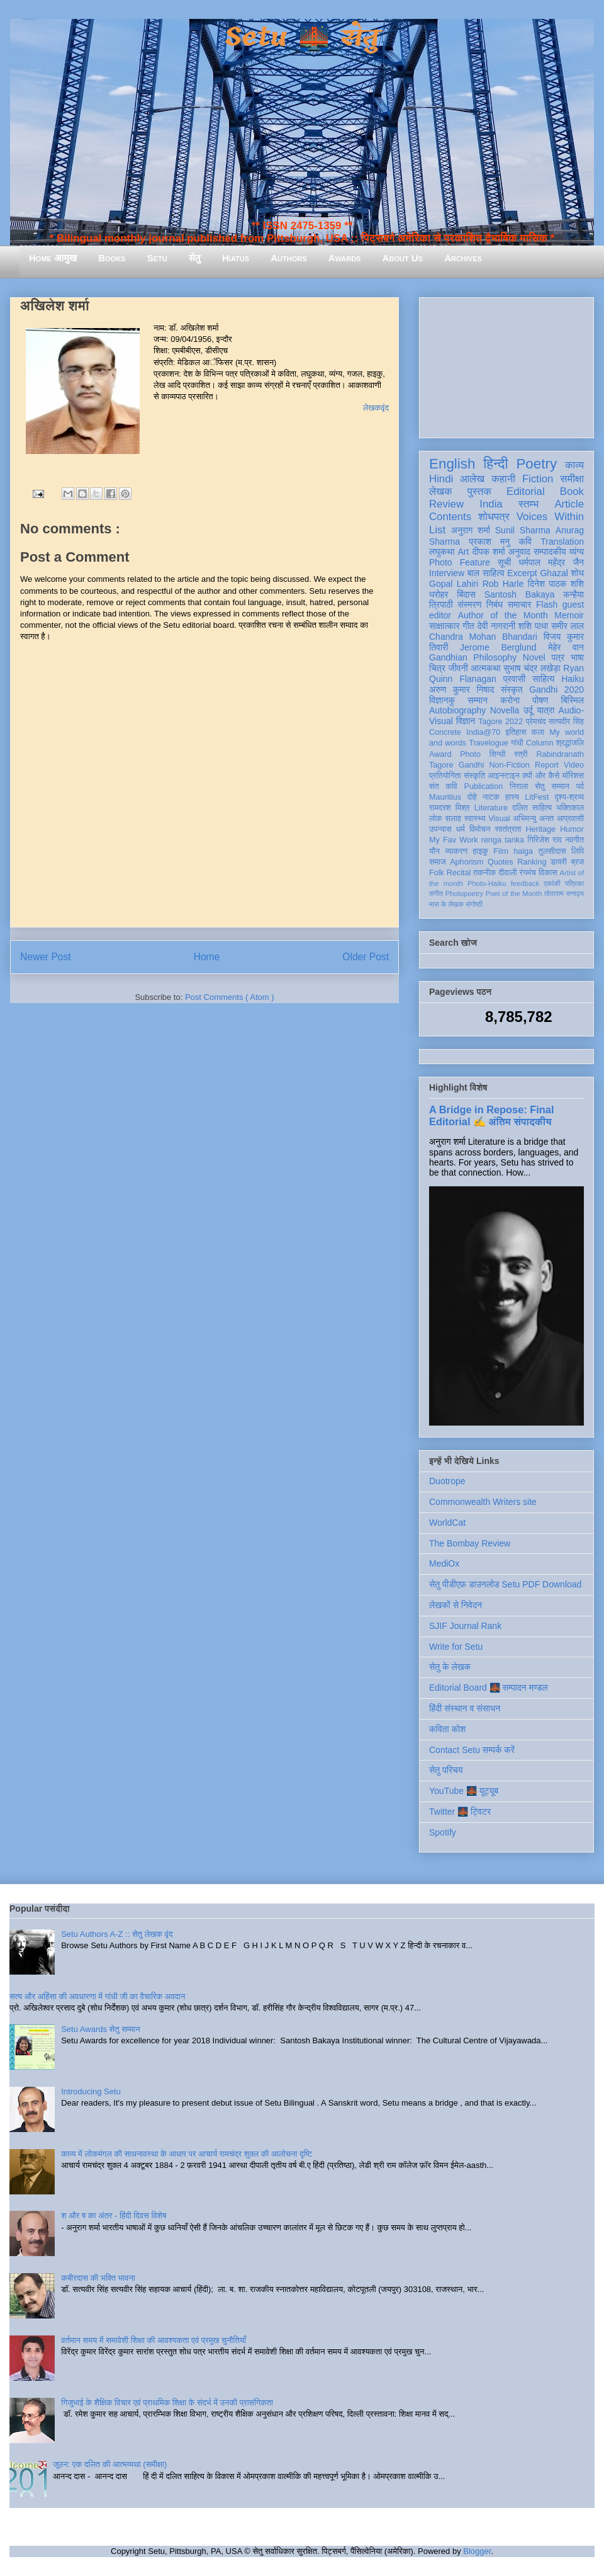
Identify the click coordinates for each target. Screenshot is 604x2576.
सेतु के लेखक (450, 1667)
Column (539, 743)
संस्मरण (469, 604)
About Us (403, 257)
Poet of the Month (514, 893)
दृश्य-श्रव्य (569, 797)
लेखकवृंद (376, 407)
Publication (483, 786)
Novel (534, 657)
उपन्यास (440, 829)
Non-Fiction (509, 765)
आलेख (472, 479)
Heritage (541, 829)
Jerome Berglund (498, 647)
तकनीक (484, 872)
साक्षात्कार (444, 626)
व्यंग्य (576, 552)
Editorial (525, 491)
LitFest (537, 797)
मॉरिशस (573, 775)
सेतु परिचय (446, 1770)
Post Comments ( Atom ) (229, 997)
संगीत (436, 893)
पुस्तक (479, 491)
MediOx (444, 1563)
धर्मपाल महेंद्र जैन (551, 562)
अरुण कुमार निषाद (461, 689)
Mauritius (445, 797)
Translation (562, 541)
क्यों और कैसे (540, 775)
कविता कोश (447, 1729)
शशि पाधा (533, 626)
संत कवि (443, 786)
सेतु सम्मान (552, 786)
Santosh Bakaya (519, 594)
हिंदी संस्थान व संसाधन (464, 1708)
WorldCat (447, 1523)
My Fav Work (453, 840)
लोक (435, 818)
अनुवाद (519, 552)
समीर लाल (567, 626)
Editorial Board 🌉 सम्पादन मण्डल (488, 1687)
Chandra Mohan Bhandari (483, 637)
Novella (505, 710)
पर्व (580, 786)
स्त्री (521, 754)
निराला (519, 786)
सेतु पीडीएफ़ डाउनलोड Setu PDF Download (505, 1584)
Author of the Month (503, 615)
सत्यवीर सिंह (566, 721)
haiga (523, 851)
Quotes (500, 862)
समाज (437, 862)
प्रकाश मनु (489, 541)
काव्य (574, 465)
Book (572, 491)
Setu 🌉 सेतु (302, 37)
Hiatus (235, 257)
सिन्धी (497, 754)
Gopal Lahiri (453, 584)
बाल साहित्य (486, 573)
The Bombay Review (469, 1543)
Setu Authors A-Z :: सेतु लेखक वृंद (116, 1934)
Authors (288, 257)
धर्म (460, 829)
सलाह (453, 818)
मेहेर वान (566, 647)
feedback (525, 883)
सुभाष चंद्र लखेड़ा (531, 668)
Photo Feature (459, 562)
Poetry (536, 464)
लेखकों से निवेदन (455, 1605)
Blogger (477, 2551)
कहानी (503, 479)
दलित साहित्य (532, 807)
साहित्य (543, 679)
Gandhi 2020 (556, 689)
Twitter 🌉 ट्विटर (460, 1812)
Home (207, 956)
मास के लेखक (446, 904)
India (490, 504)
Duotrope (447, 1481)
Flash (546, 604)
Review (446, 504)
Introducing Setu (91, 2091)
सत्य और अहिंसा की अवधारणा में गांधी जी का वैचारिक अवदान (97, 1996)
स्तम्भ (528, 504)
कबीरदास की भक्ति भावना (98, 2278)
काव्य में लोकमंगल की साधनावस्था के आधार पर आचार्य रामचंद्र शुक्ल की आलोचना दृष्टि (186, 2154)
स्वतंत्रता (508, 829)
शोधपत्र (493, 517)
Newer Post (45, 956)
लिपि (577, 851)
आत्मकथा (485, 668)
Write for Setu (456, 1647)
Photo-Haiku (486, 883)
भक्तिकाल (570, 807)
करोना (510, 700)
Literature (491, 807)
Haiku (572, 679)
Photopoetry (464, 893)
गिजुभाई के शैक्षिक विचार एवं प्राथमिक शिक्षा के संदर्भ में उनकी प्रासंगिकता (167, 2402)
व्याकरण (456, 851)
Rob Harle (503, 584)
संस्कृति (474, 775)
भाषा (577, 657)
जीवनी (458, 668)
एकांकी (552, 883)
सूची (504, 562)
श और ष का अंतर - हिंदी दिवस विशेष (113, 2215)
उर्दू (528, 710)
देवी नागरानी (496, 626)
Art (463, 552)
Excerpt (522, 573)
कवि (525, 541)
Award (440, 754)
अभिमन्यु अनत (533, 818)
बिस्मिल (572, 700)
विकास (548, 872)
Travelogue (488, 743)
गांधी (517, 743)
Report (547, 765)
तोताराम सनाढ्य (564, 893)
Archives (463, 257)
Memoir (569, 615)
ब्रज (577, 862)
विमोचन (479, 829)
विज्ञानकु (442, 700)
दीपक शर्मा (489, 552)
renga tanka (502, 840)
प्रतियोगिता (445, 775)
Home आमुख (53, 257)
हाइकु (480, 851)
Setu (157, 257)
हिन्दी (495, 464)
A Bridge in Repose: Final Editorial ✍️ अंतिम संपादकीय (491, 1115)
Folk (436, 872)
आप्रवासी (570, 818)
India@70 (483, 732)
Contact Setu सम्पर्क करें (472, 1750)
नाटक (491, 797)
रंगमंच (528, 872)
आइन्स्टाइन (503, 775)
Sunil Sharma (523, 530)
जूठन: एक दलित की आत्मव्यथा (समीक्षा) (110, 2464)
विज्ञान (466, 721)
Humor (572, 829)
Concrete (445, 732)
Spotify (442, 1832)
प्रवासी (514, 679)
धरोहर (438, 594)
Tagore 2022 (500, 721)
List (437, 530)
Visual (499, 818)
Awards (344, 257)
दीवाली (507, 872)
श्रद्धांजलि (570, 743)
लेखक (440, 491)
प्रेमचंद (536, 721)
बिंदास (466, 594)
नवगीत (574, 840)
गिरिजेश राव (544, 840)
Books (111, 257)
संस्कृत (512, 689)
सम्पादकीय (550, 552)
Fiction (537, 479)
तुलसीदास (552, 851)
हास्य (512, 797)
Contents (450, 517)
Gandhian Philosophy (473, 657)
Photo (470, 754)
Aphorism (466, 862)
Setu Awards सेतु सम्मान (100, 2029)
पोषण (540, 700)
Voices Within (550, 517)
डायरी (559, 862)
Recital (459, 872)
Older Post (365, 956)
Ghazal (554, 573)
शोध (577, 573)
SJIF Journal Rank (465, 1626)
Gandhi (471, 765)
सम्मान (477, 700)
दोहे (471, 797)
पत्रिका (574, 883)
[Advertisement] (506, 365)
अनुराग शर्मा (470, 530)
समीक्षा (572, 479)
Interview (446, 573)
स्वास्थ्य (475, 818)
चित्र (437, 668)
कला (538, 732)
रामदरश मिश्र (449, 807)
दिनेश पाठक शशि (556, 584)
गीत (468, 626)
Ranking (531, 862)
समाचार (520, 604)
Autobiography (457, 710)
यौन (434, 851)
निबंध (494, 604)
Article (569, 504)
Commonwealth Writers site (483, 1502)
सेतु (195, 257)
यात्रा (545, 710)
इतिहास (515, 732)
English (452, 464)
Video (574, 765)
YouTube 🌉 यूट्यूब (463, 1791)
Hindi (441, 479)
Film (500, 851)
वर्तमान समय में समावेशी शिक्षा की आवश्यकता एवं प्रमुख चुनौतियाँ (153, 2340)
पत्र (557, 657)
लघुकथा (441, 552)
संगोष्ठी (474, 904)
